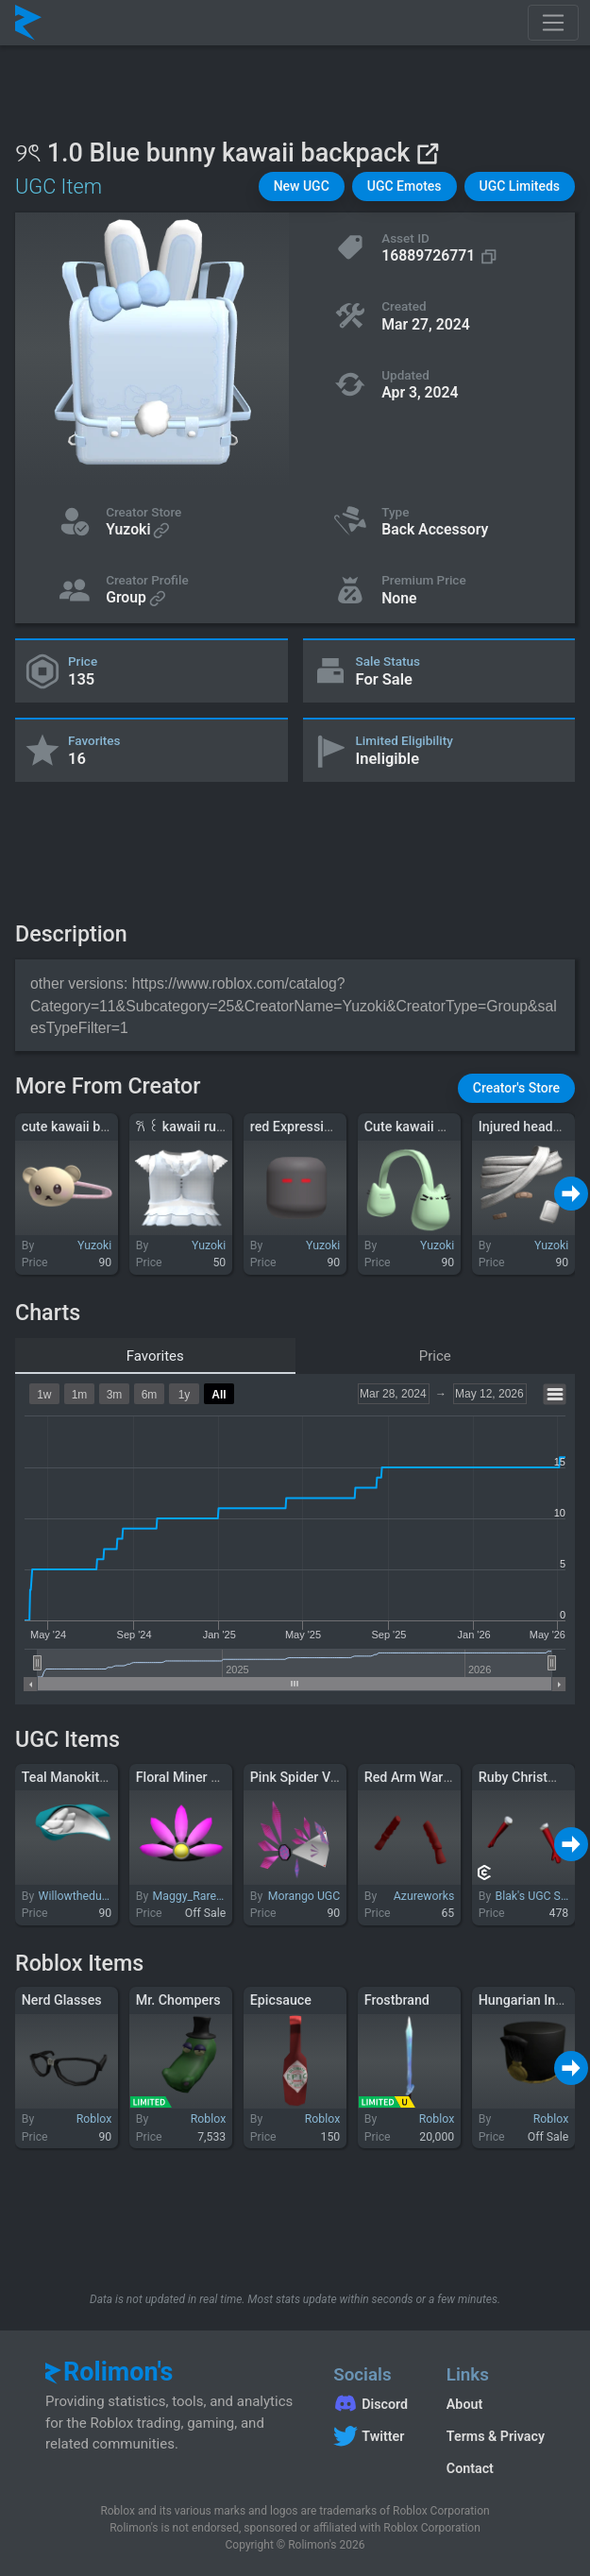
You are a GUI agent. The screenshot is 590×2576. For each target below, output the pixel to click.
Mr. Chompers (178, 2000)
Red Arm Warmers (419, 1777)
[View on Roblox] (427, 153)
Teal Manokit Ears (75, 1777)
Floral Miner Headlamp (204, 1777)
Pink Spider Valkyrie (310, 1777)
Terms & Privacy (496, 2436)
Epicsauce (281, 2000)
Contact (470, 2468)
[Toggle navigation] (553, 23)
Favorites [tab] (155, 1355)
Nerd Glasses (62, 2000)
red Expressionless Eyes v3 (331, 1126)
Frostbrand (397, 2000)
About (464, 2404)
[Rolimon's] (28, 22)
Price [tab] (435, 1355)
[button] (302, 186)
